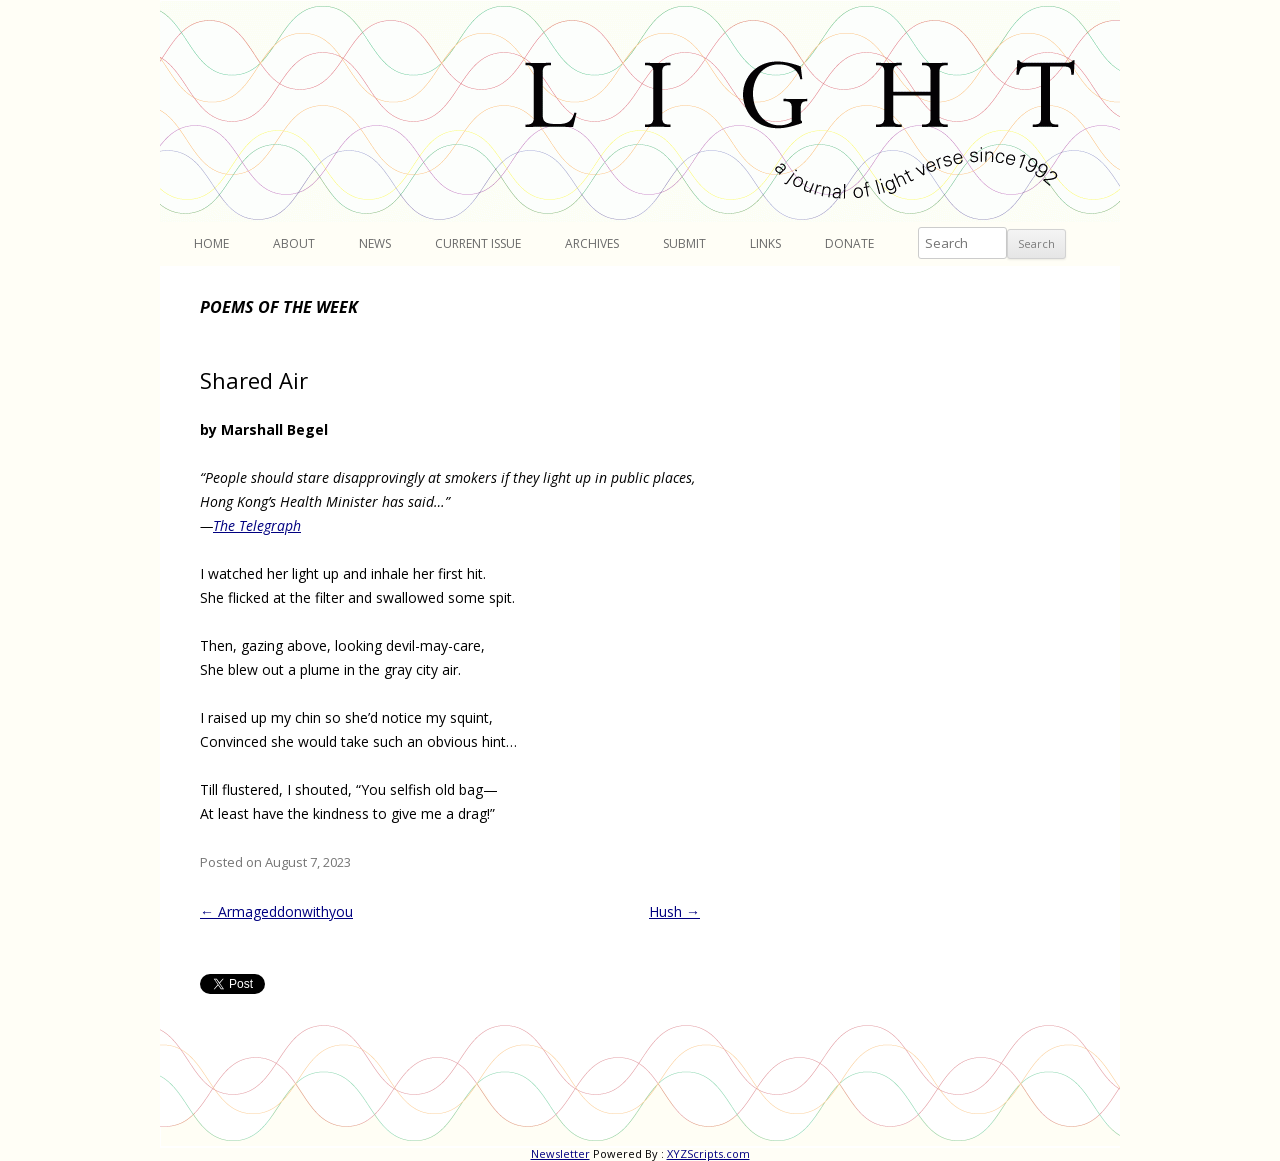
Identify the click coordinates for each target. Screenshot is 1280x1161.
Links (765, 243)
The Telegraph (257, 525)
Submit (684, 243)
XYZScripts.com (708, 1153)
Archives (592, 243)
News (375, 243)
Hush (674, 911)
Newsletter (560, 1153)
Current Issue (478, 243)
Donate (849, 243)
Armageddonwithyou (276, 911)
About (294, 243)
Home (211, 243)
